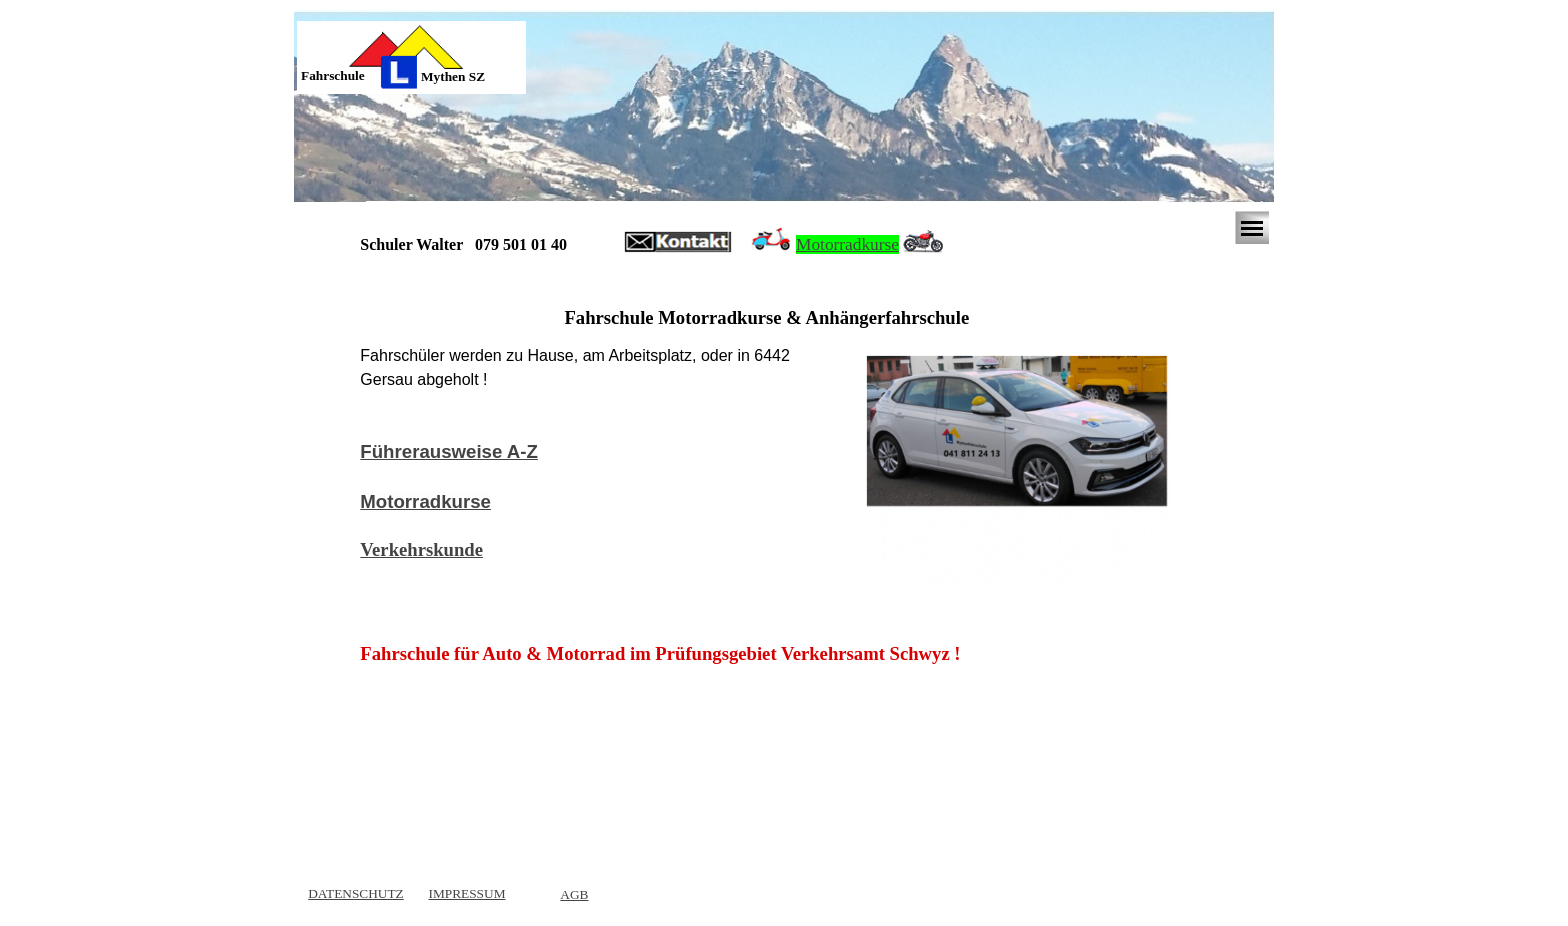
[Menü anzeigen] (1252, 228)
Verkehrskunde (421, 549)
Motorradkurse (847, 244)
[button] (678, 243)
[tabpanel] (348, 76)
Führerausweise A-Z (449, 451)
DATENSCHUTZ (356, 893)
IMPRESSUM (466, 893)
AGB (574, 894)
